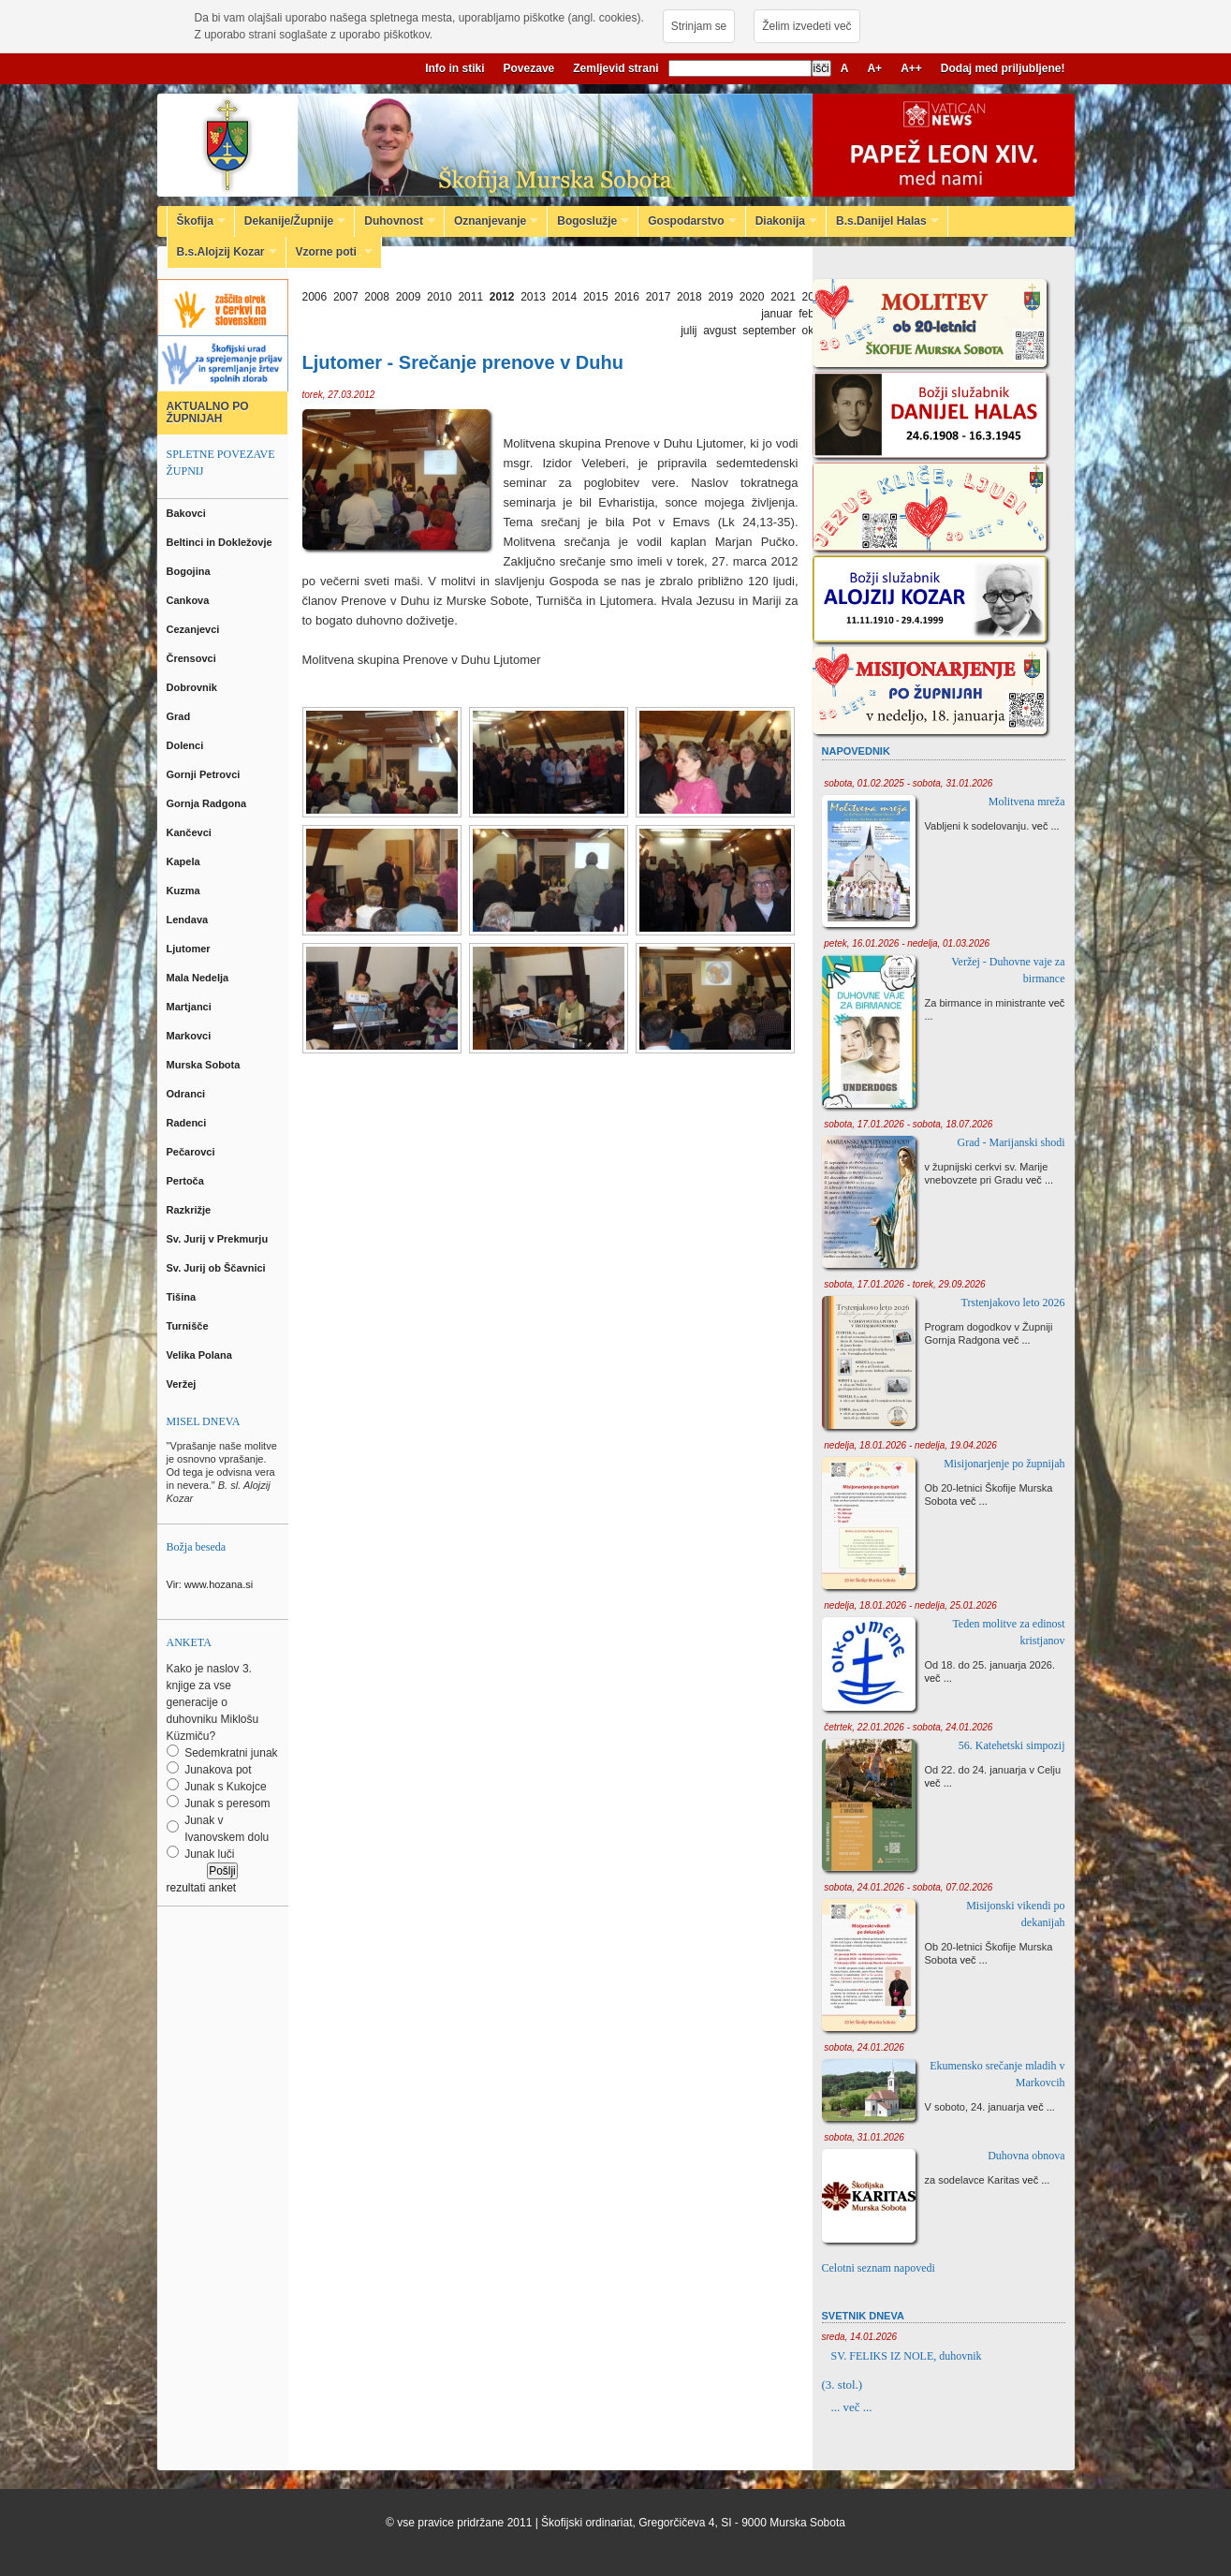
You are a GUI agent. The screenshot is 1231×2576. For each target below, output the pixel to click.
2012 (502, 296)
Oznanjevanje (491, 221)
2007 (346, 296)
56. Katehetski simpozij (1012, 1745)
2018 (689, 296)
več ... (1045, 826)
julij (688, 330)
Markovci (190, 1035)
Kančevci (190, 832)
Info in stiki (454, 68)
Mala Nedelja (201, 977)
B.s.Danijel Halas (883, 221)
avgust (719, 330)
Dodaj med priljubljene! (1003, 68)
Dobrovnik (193, 687)
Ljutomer (190, 948)
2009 (408, 296)
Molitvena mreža (1027, 801)
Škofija (197, 221)
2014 (565, 296)
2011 (470, 296)
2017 (658, 296)
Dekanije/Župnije (290, 221)
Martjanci (190, 1006)
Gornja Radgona (208, 803)
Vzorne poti (330, 251)
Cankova (189, 600)
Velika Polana (201, 1355)
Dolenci (187, 745)
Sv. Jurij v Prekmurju (219, 1238)
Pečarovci (192, 1151)
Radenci (189, 1122)
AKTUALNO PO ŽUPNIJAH (208, 412)
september (769, 330)
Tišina (183, 1297)
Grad (180, 716)
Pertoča (187, 1180)
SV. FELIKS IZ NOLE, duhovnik (906, 2356)
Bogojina (190, 571)
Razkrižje (190, 1209)
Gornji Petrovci (205, 774)
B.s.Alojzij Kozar (222, 251)
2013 (533, 296)
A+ (874, 68)
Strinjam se (698, 26)
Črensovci (193, 658)
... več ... (851, 2407)
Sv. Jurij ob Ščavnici (218, 1267)
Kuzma (185, 890)
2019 (720, 296)
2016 (626, 296)
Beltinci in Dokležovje (221, 542)
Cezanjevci (195, 629)
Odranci (188, 1093)
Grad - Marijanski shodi (1011, 1142)
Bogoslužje (588, 221)
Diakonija (781, 221)
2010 (439, 296)
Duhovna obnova (1026, 2155)
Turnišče (190, 1326)
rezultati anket (202, 1887)
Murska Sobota (206, 1064)
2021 (783, 296)
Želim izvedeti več (806, 26)
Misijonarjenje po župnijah (1004, 1463)
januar (776, 313)
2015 (595, 296)
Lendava (189, 919)
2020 (752, 296)
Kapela (185, 861)
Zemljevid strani (615, 68)
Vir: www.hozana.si (210, 1584)
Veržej (183, 1384)
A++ (911, 68)
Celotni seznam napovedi (878, 2267)
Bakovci (188, 513)
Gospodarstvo (687, 221)
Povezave (529, 68)
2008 (376, 296)
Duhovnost (395, 221)
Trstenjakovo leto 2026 (1013, 1302)
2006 (315, 296)
